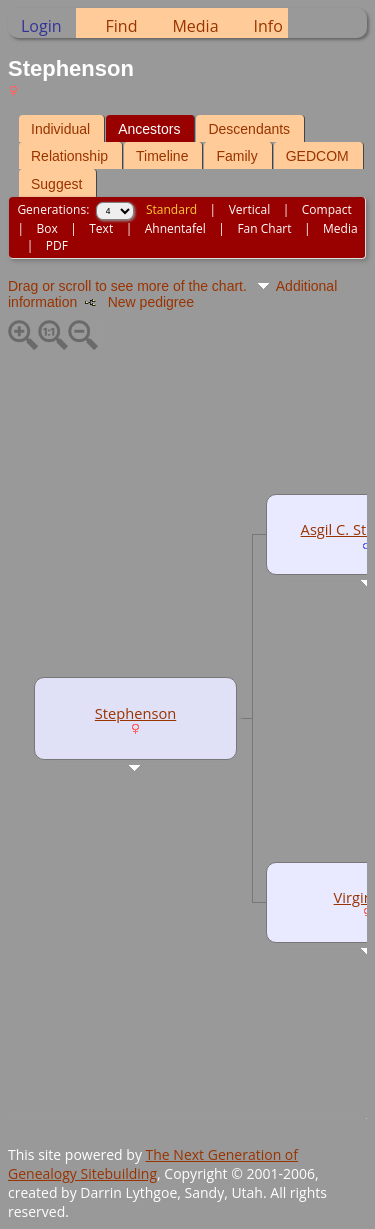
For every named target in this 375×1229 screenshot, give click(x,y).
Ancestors (149, 129)
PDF (57, 245)
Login (41, 26)
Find (122, 26)
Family (236, 156)
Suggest (56, 184)
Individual (60, 129)
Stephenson (135, 713)
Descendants (249, 129)
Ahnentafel (175, 228)
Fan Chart (264, 228)
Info (268, 26)
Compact (327, 209)
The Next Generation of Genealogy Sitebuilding (153, 1164)
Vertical (250, 209)
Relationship (69, 156)
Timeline (162, 156)
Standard (171, 209)
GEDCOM (317, 156)
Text (101, 228)
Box (46, 228)
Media (195, 26)
